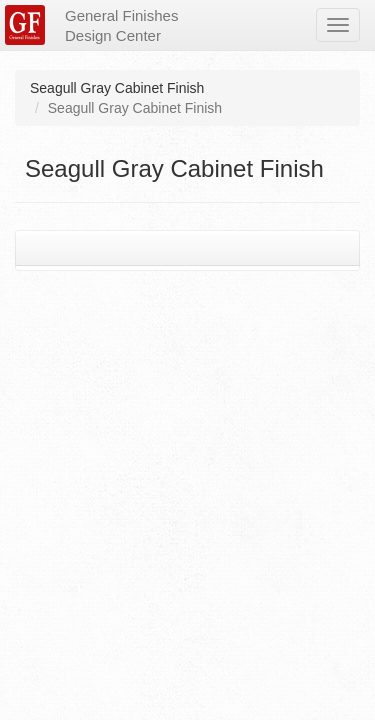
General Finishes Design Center (121, 25)
